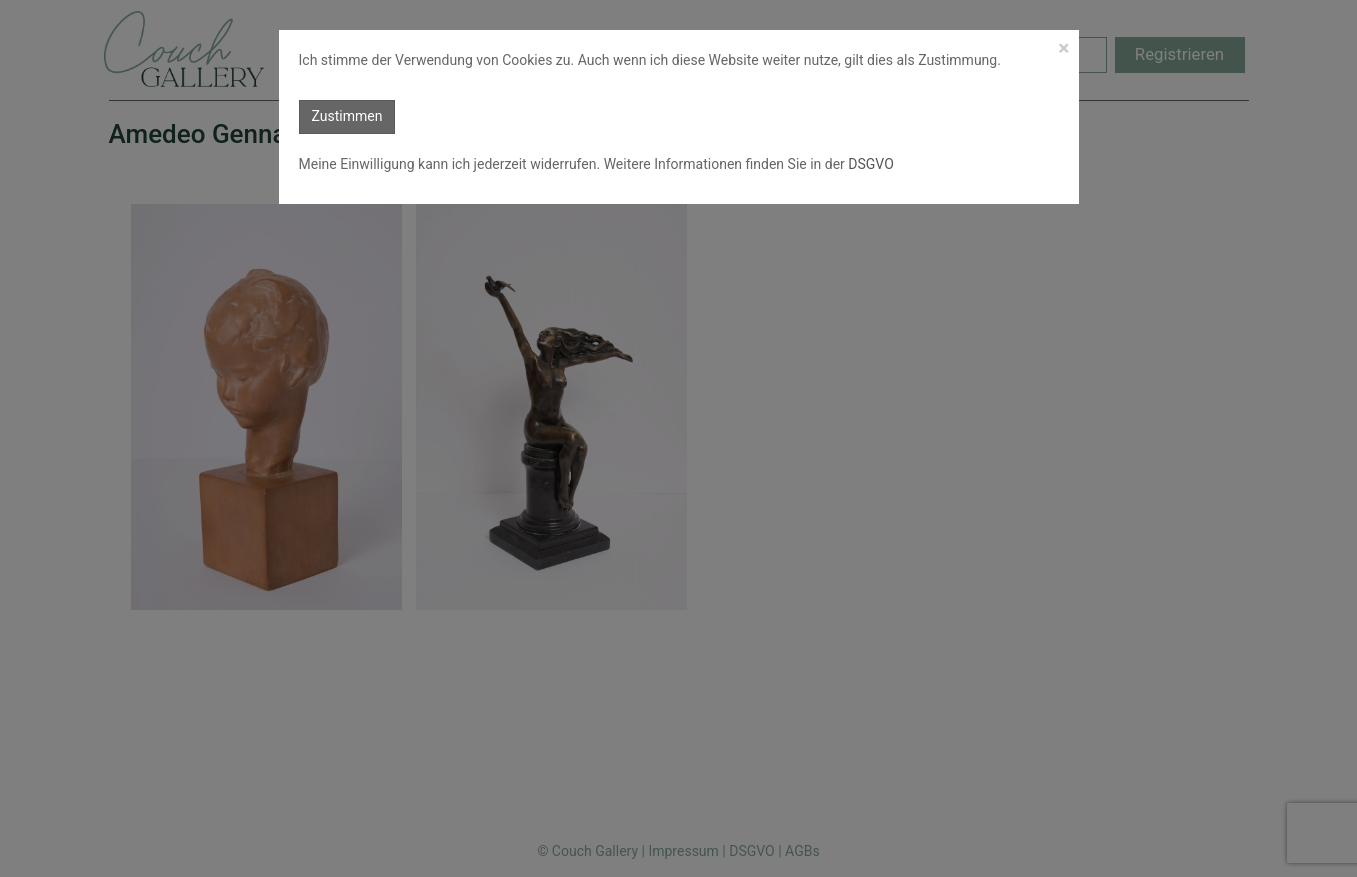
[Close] (1063, 48)
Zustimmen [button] (347, 116)
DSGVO (869, 164)
